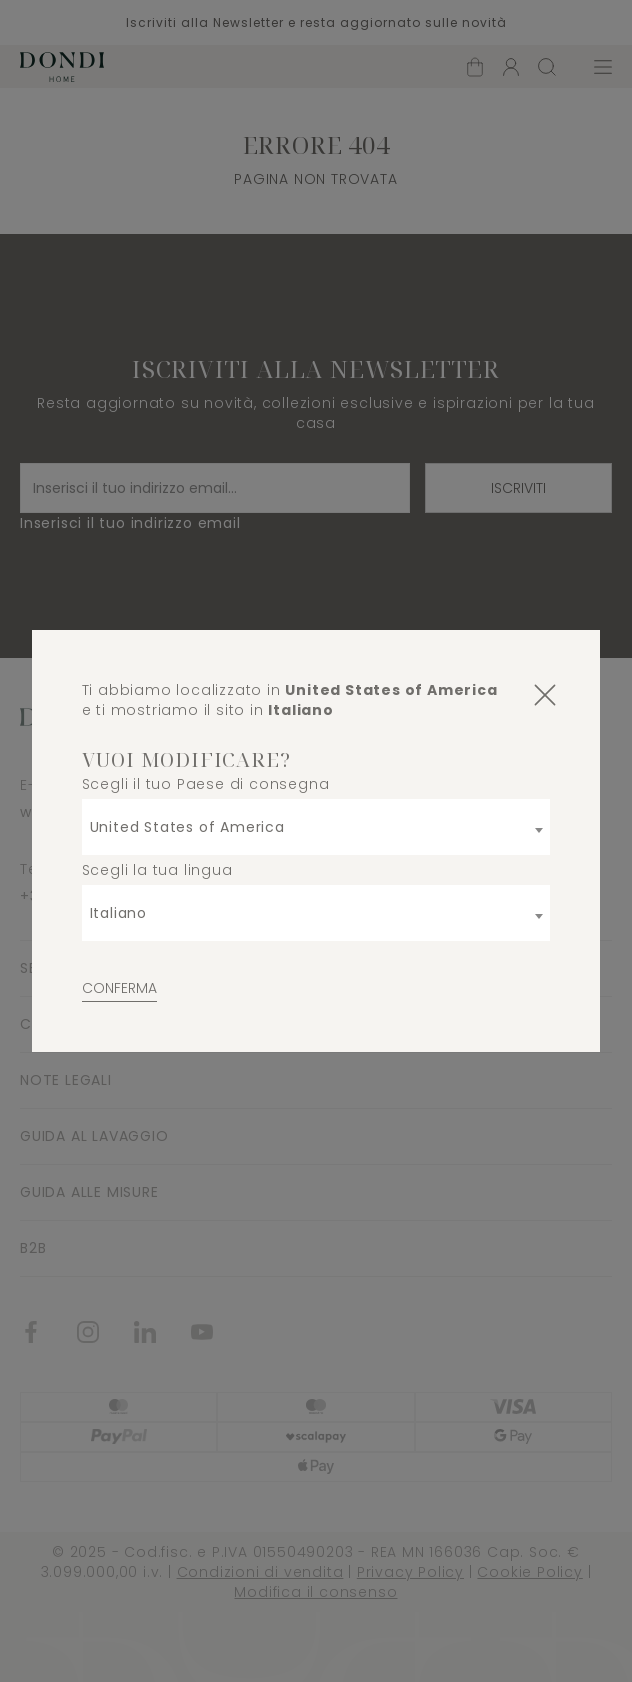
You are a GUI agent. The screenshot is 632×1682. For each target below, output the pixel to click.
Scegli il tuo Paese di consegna (206, 784)
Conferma (119, 988)
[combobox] (316, 827)
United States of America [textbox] (187, 827)
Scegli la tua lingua (157, 870)
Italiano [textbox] (118, 913)
